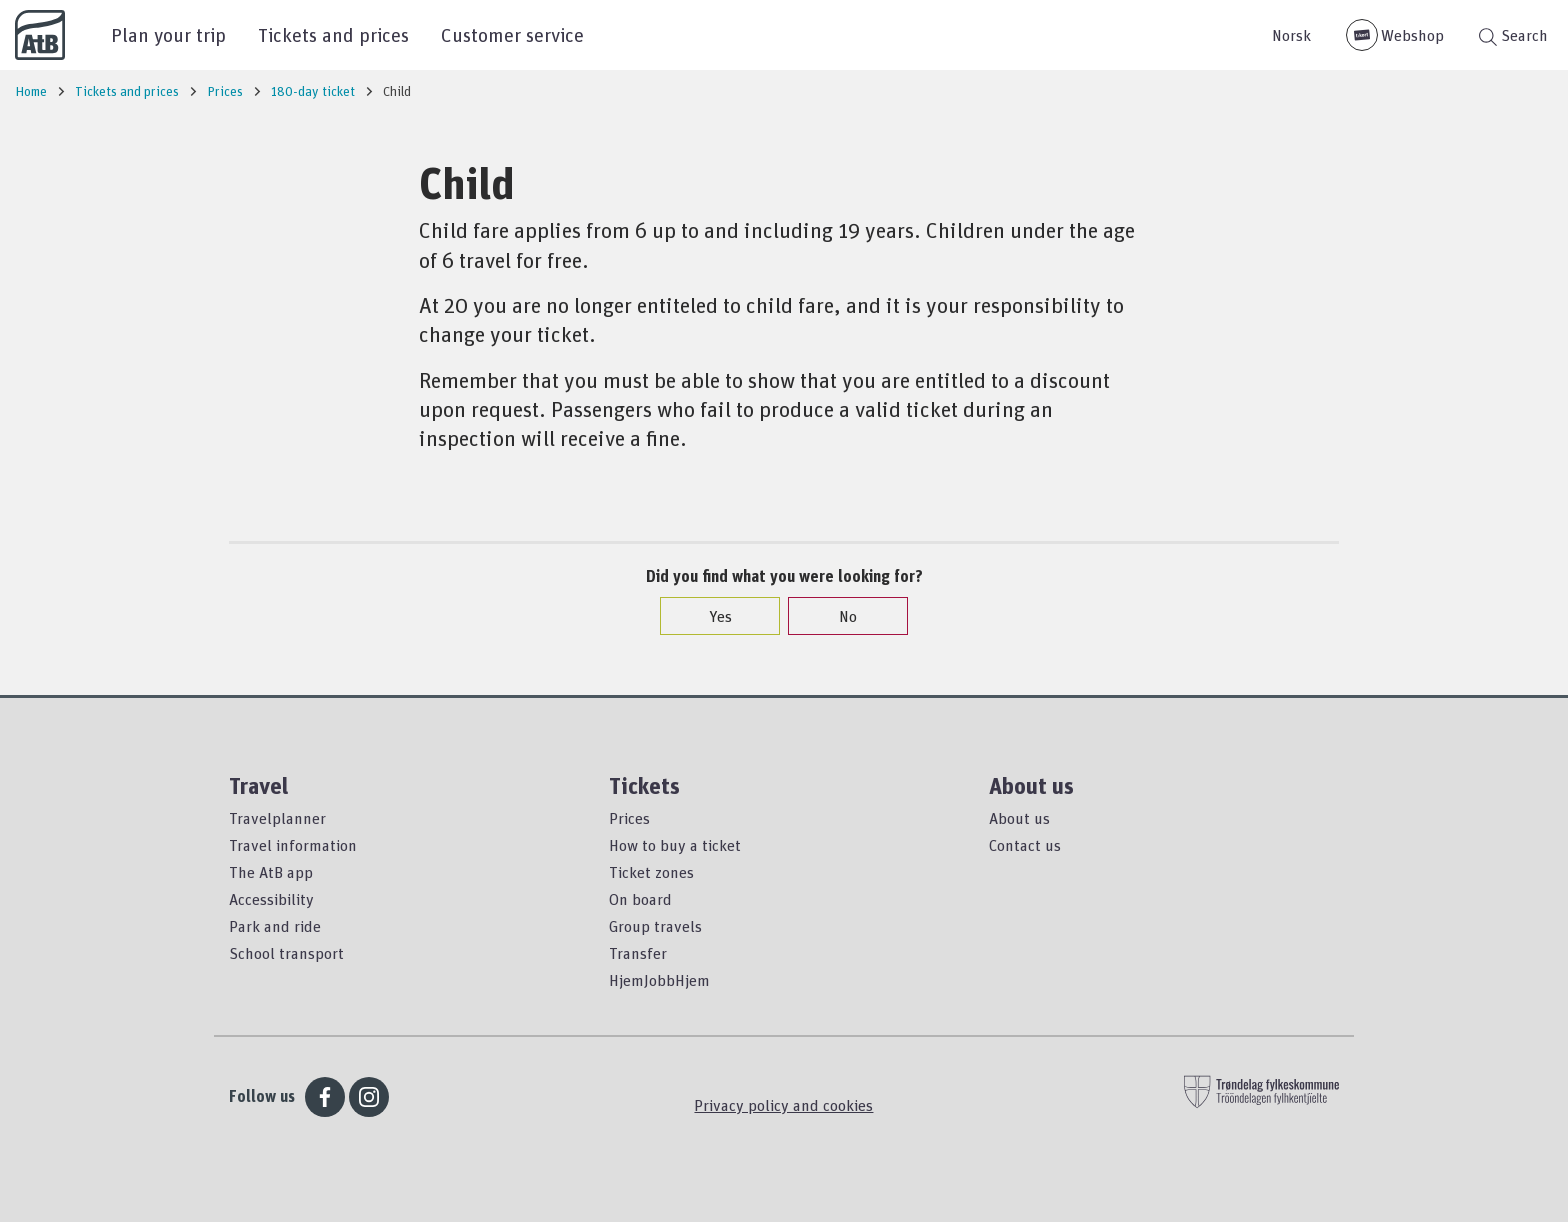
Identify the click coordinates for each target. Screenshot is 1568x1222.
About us (1019, 818)
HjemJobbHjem (659, 980)
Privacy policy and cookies (783, 1105)
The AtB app (271, 872)
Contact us (1025, 845)
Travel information (293, 845)
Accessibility (271, 899)
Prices (629, 818)
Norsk (1291, 35)
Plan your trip (168, 34)
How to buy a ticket (675, 845)
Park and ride (275, 926)
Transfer (638, 953)
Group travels (655, 926)
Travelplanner (277, 818)
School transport (286, 953)
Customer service (512, 34)
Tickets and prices (333, 34)
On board (640, 899)
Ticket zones (651, 872)
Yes (710, 616)
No (838, 616)
